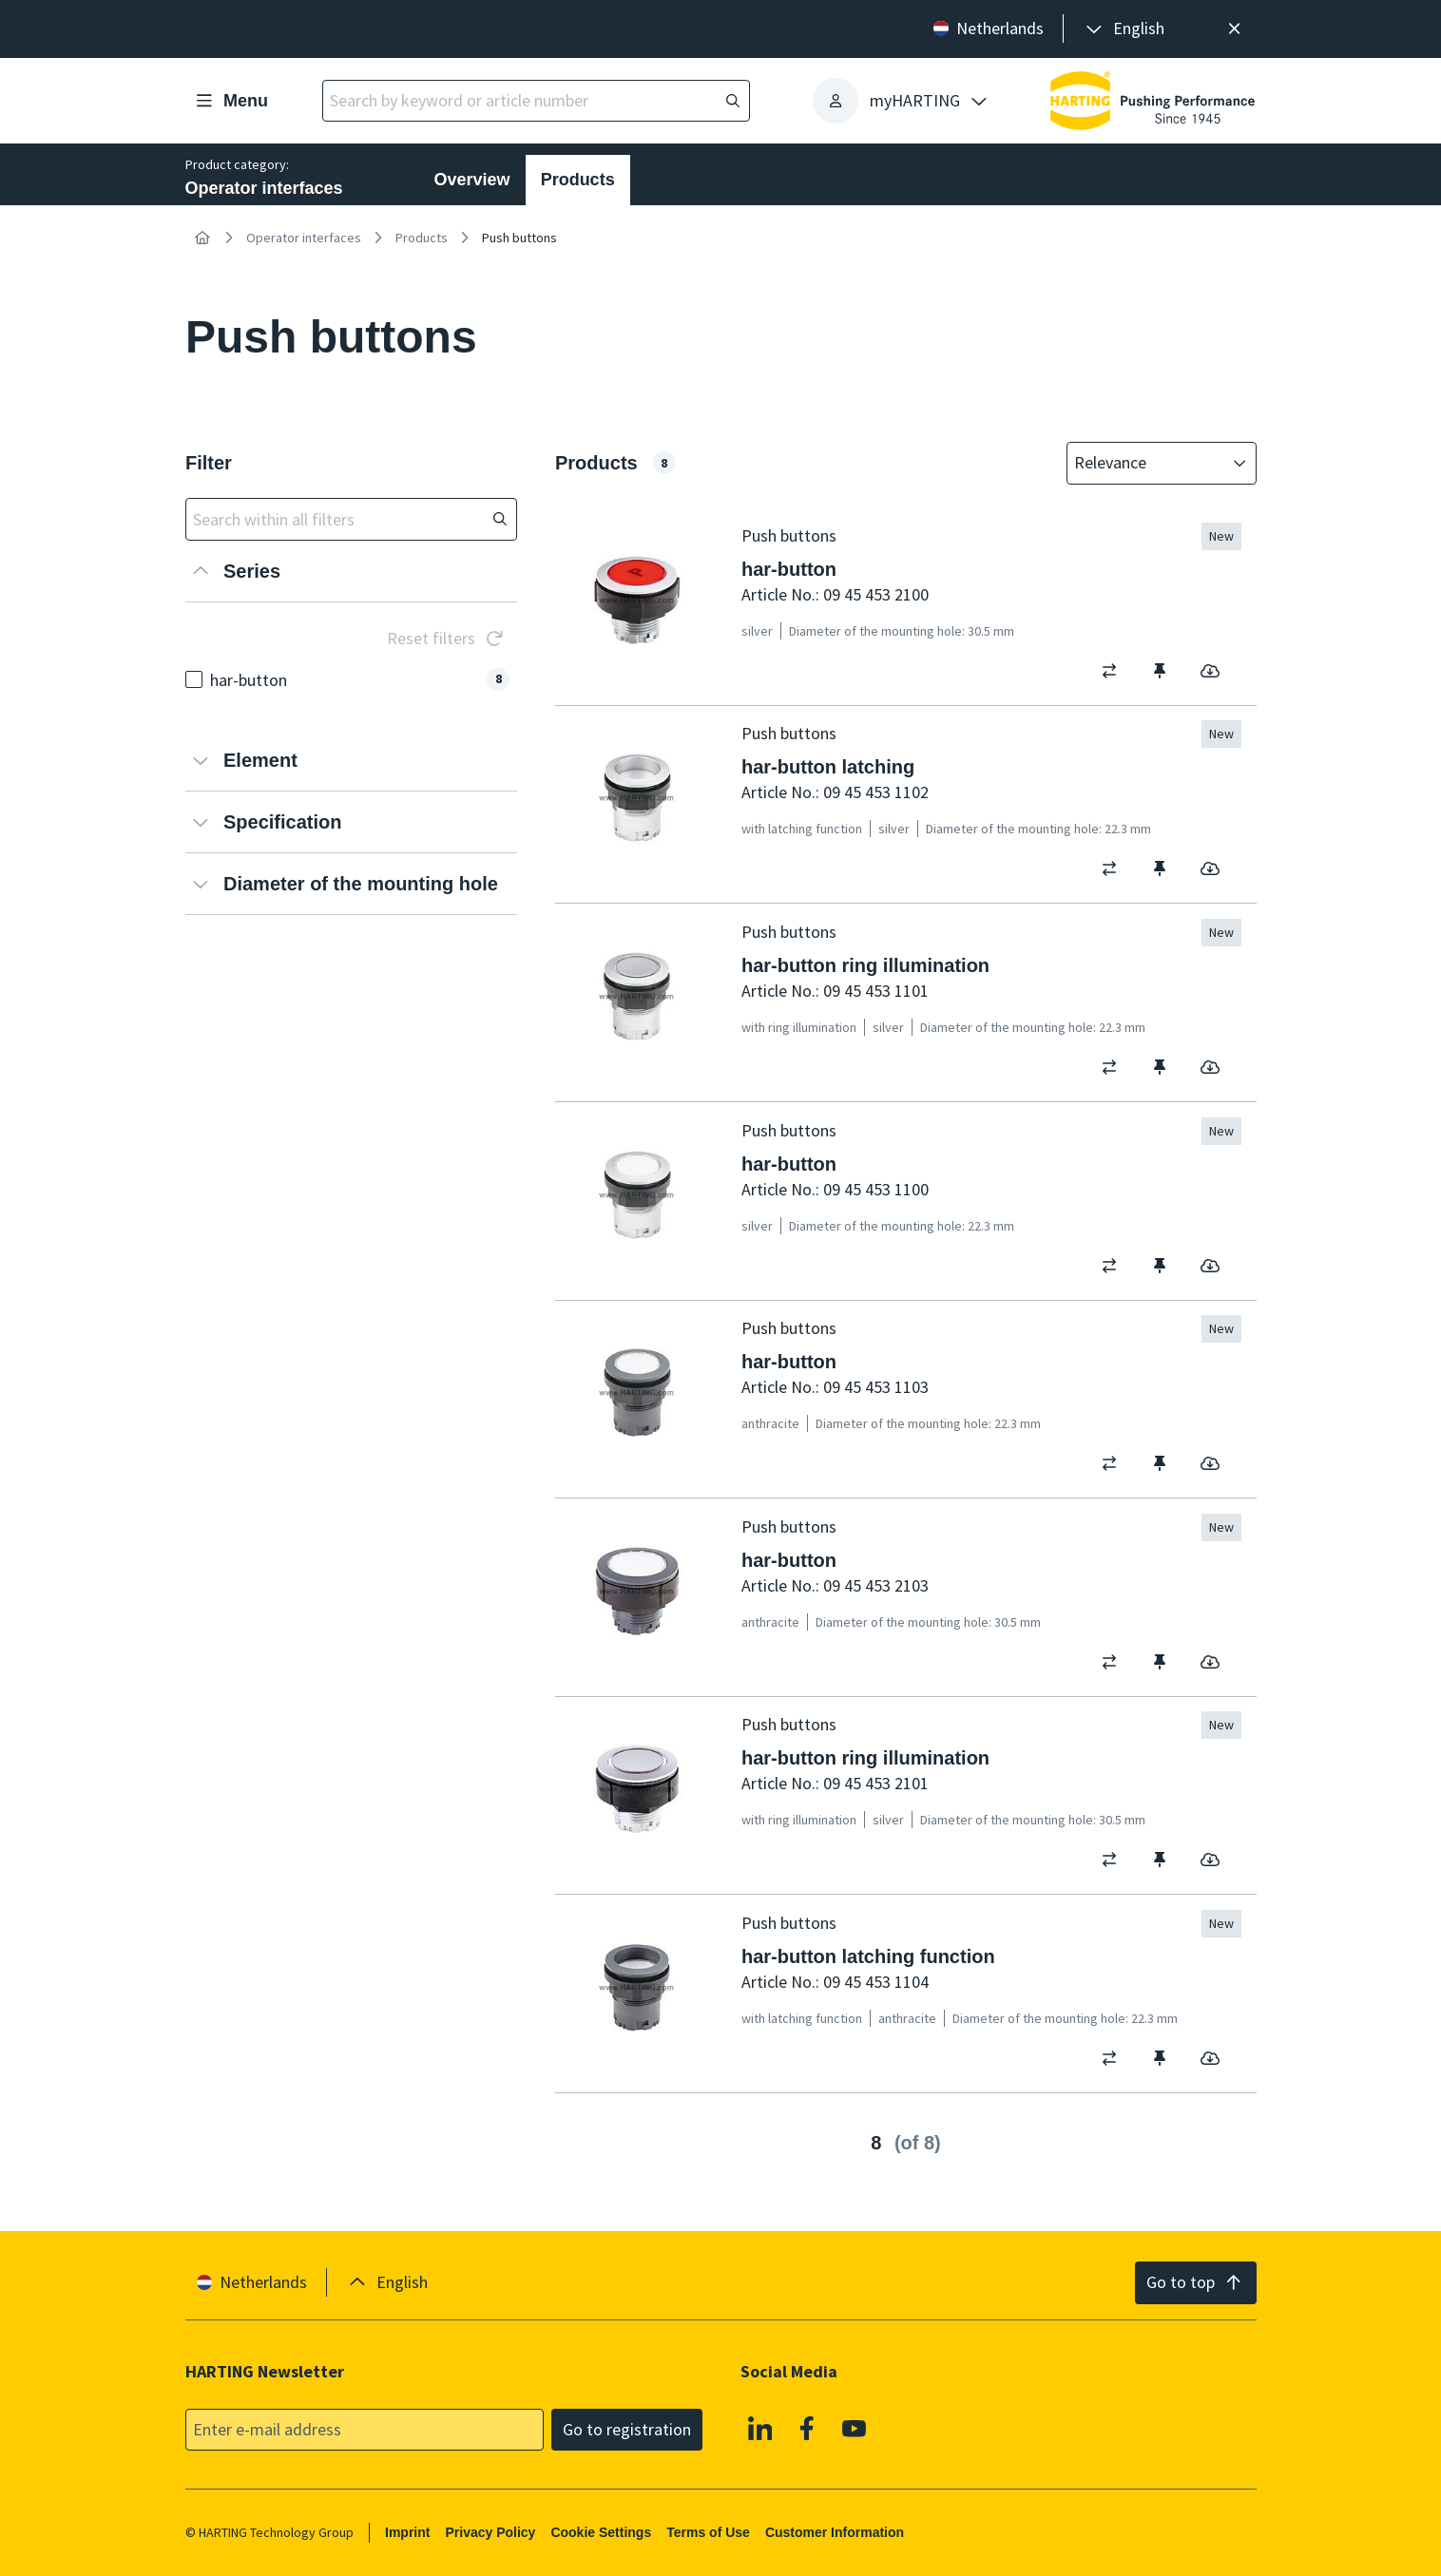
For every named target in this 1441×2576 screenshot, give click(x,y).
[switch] (1115, 669)
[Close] (1235, 29)
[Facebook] (807, 2428)
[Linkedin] (759, 2428)
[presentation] (1123, 29)
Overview (472, 179)
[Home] (202, 237)
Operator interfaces (303, 237)
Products (578, 179)
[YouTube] (854, 2428)
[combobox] (1148, 463)
